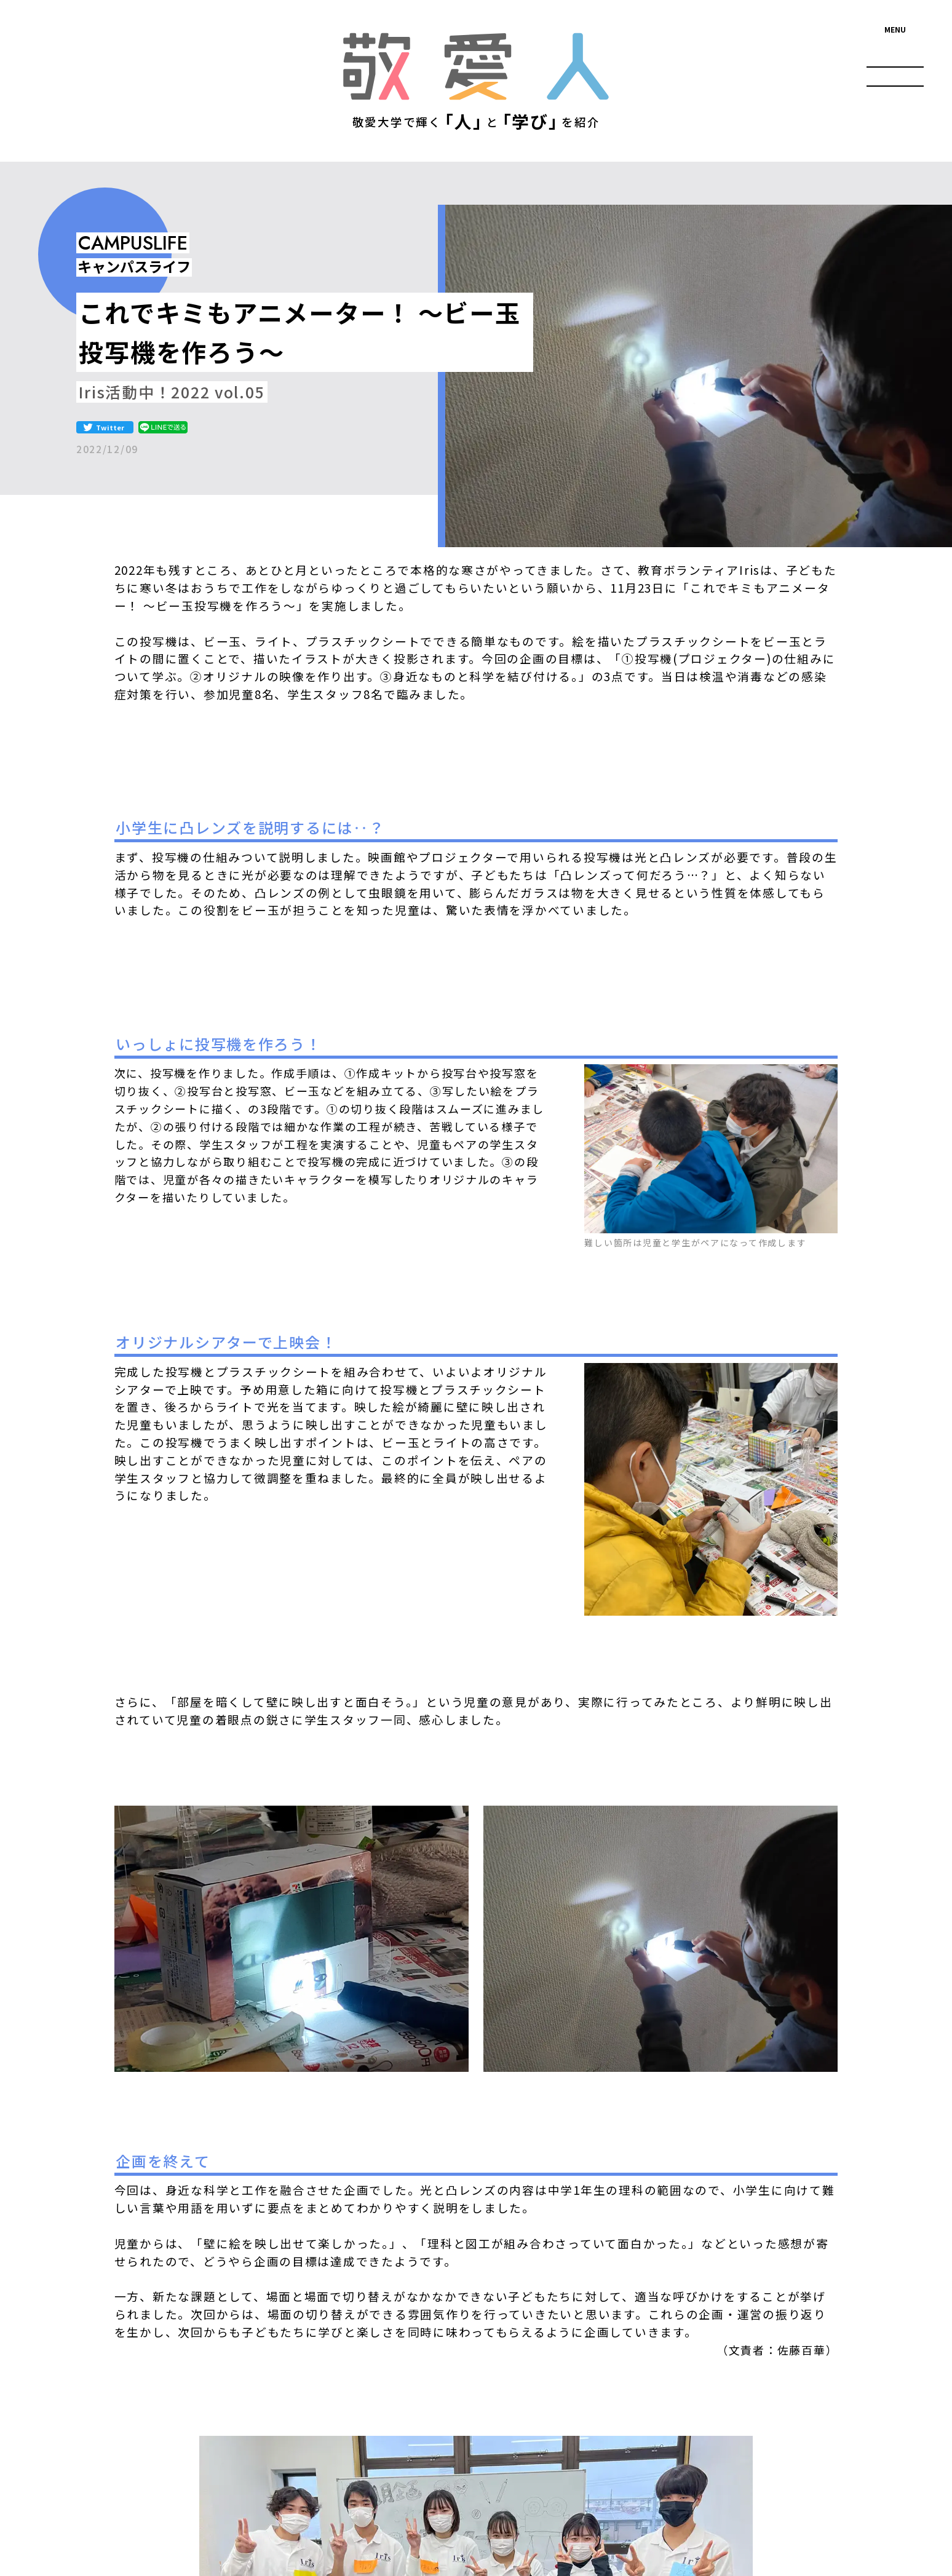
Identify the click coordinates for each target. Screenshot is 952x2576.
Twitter (110, 427)
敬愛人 (476, 66)
